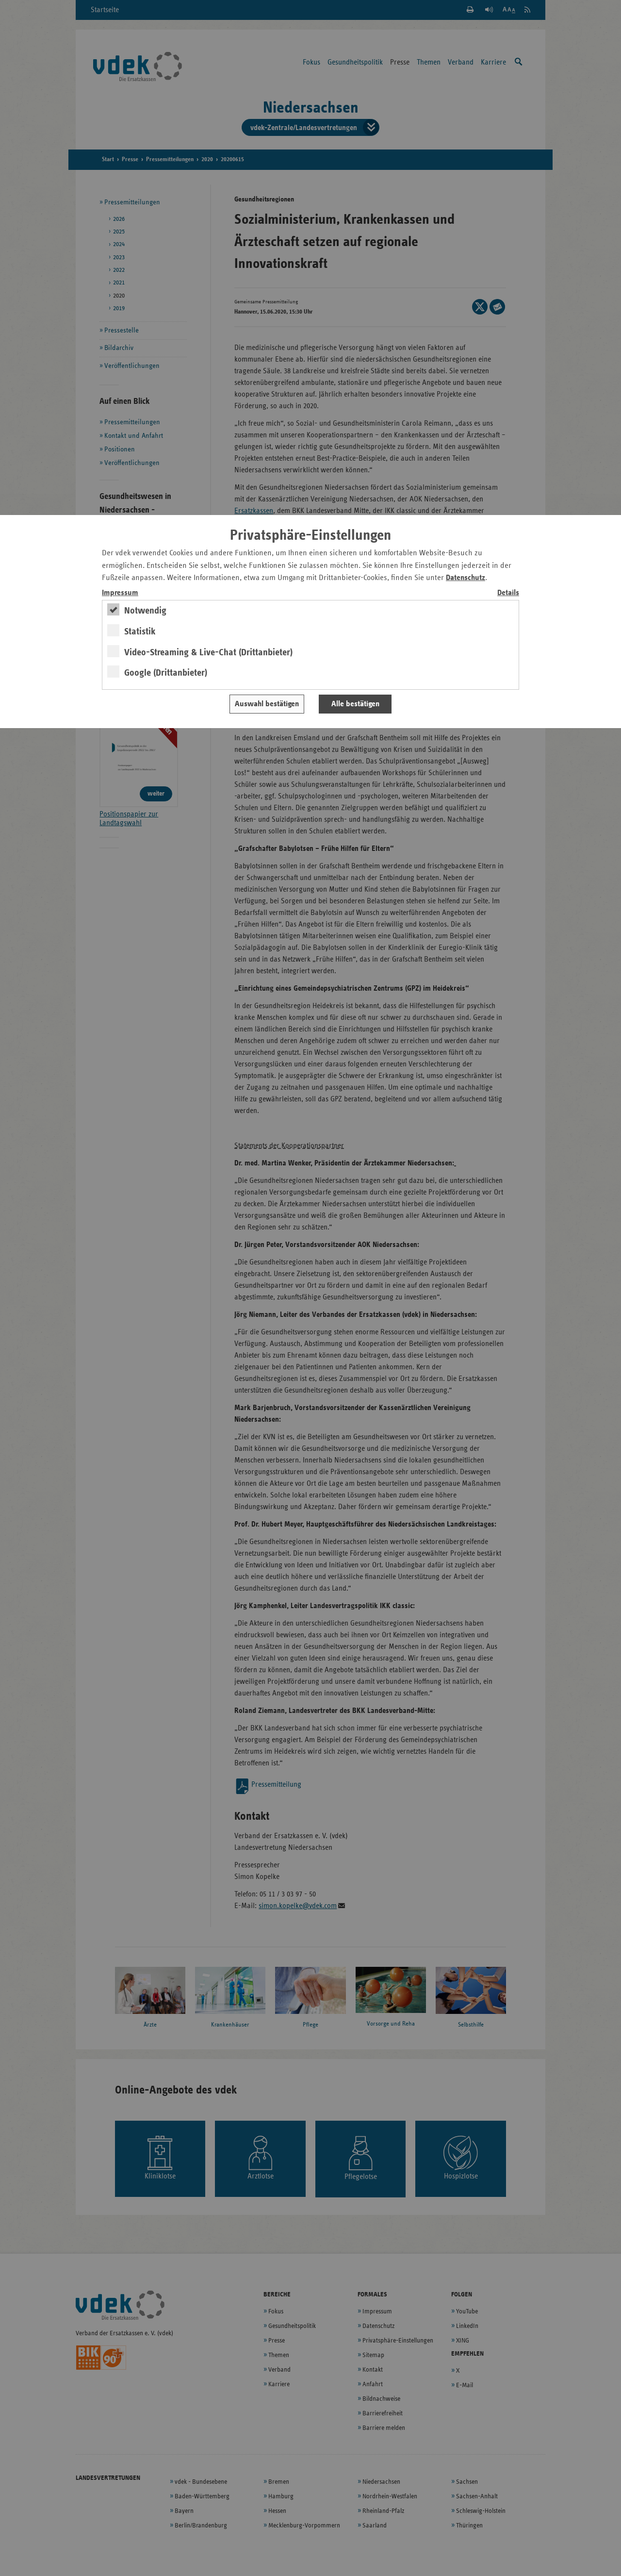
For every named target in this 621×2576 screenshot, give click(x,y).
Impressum (120, 593)
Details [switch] (508, 593)
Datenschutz (465, 578)
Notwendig (145, 610)
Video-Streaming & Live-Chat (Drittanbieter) (208, 652)
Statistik (140, 631)
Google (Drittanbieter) (165, 673)
